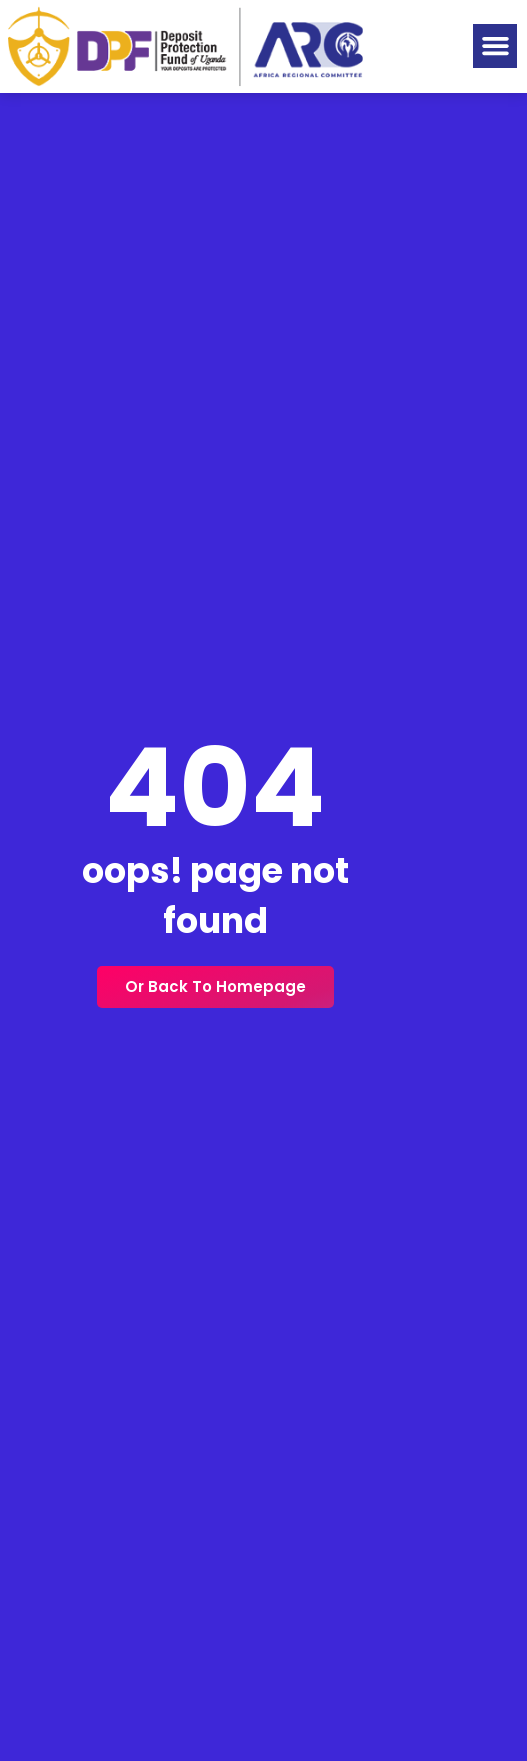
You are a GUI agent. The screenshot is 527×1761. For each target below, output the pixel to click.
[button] (495, 46)
